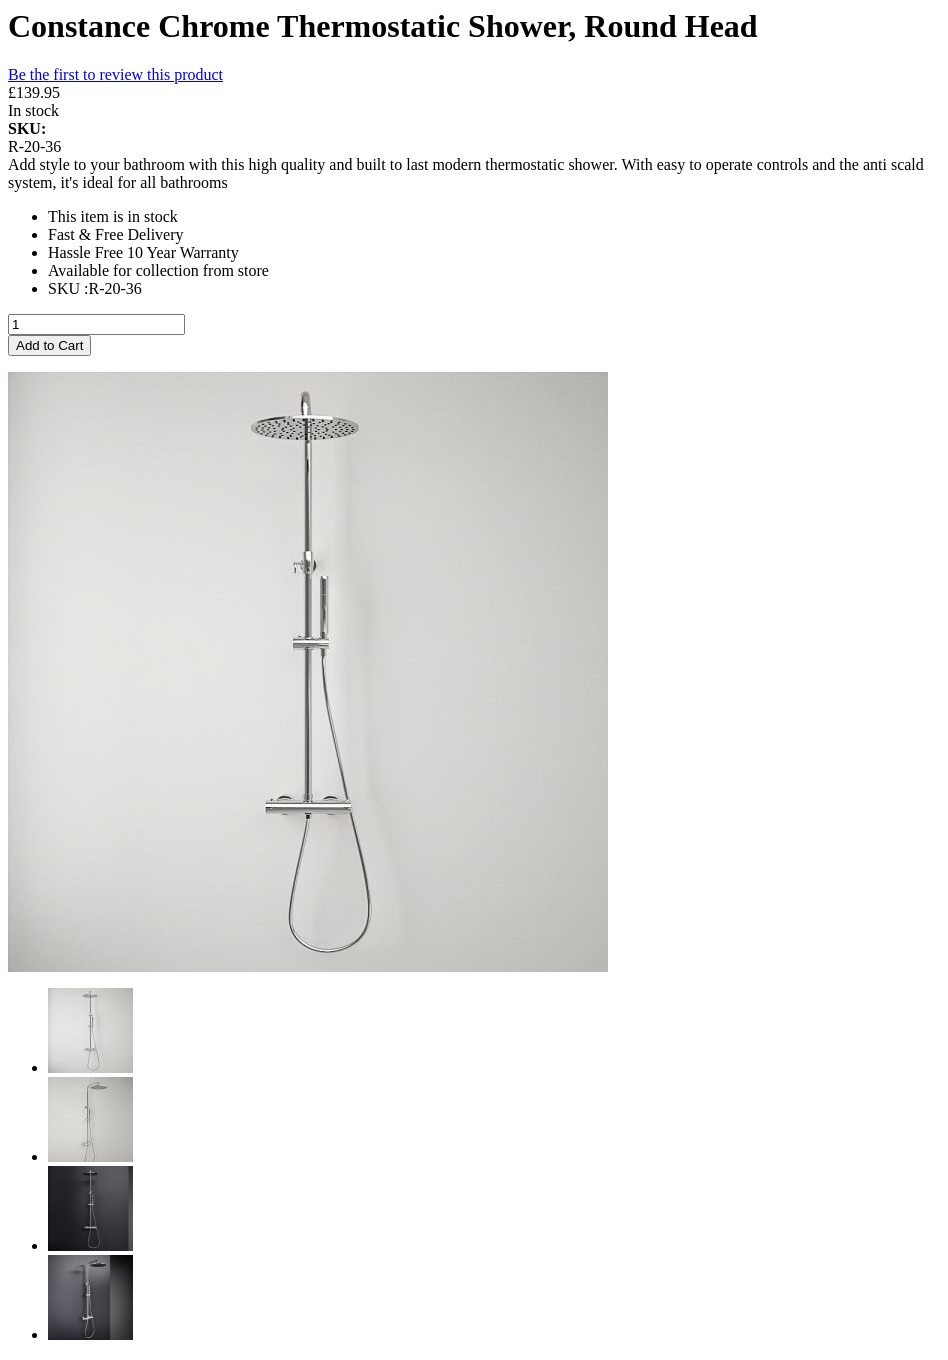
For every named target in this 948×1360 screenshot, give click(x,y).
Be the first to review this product (115, 74)
